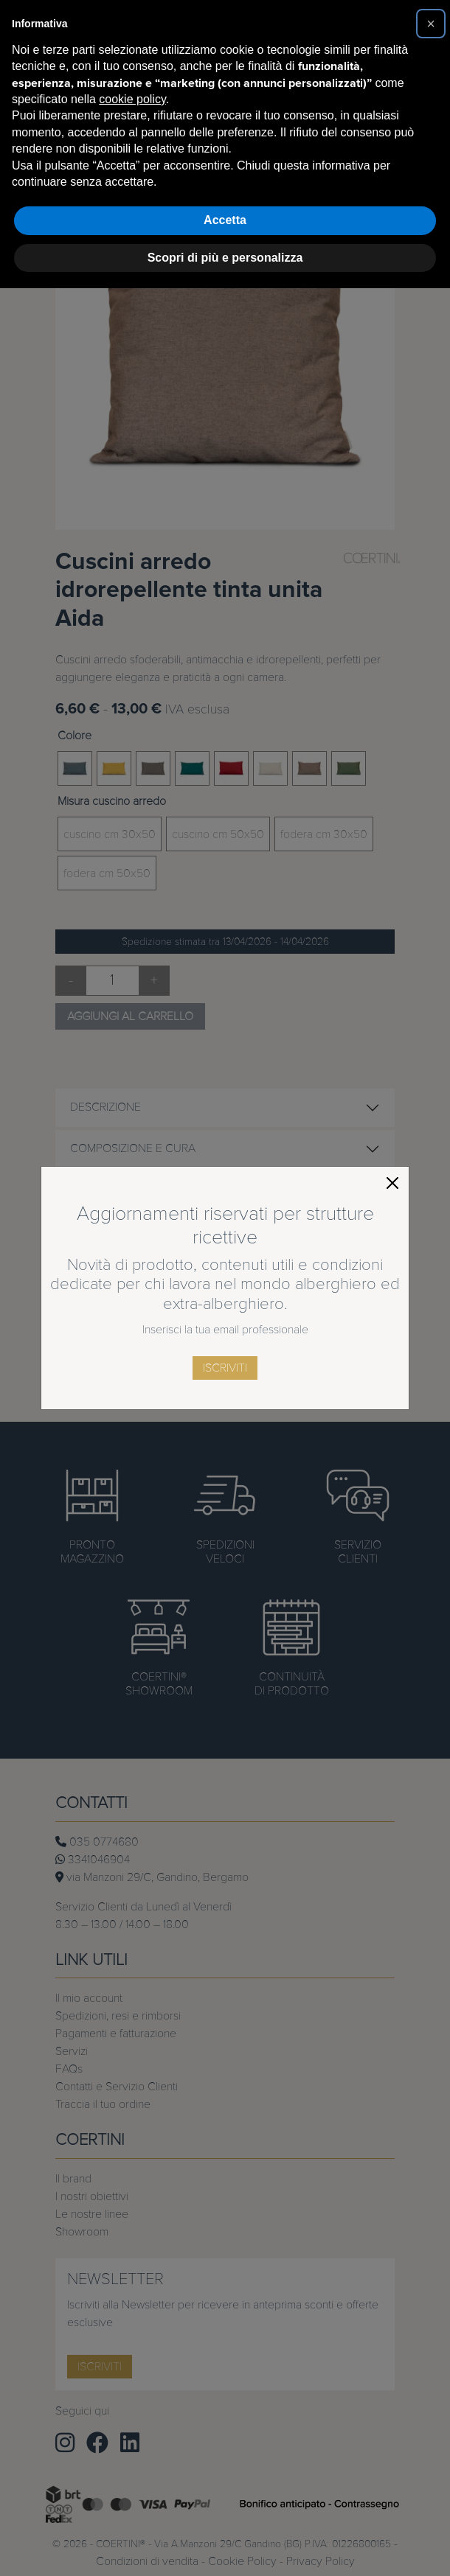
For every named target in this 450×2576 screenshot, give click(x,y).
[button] (431, 23)
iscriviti (225, 1368)
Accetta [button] (225, 220)
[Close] (392, 1183)
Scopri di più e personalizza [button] (225, 257)
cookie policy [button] (132, 99)
